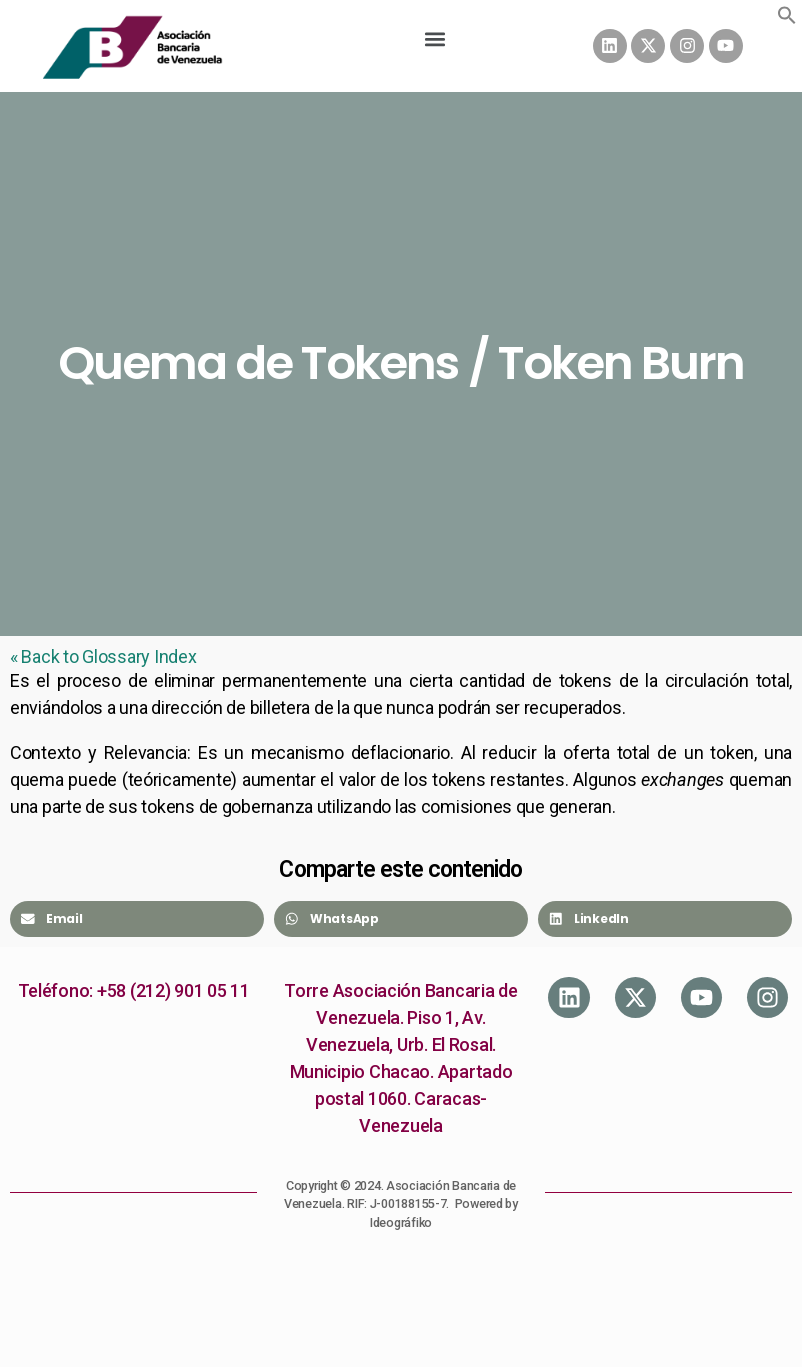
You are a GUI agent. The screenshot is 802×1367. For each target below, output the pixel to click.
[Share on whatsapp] (401, 919)
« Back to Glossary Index (103, 656)
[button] (787, 15)
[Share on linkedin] (665, 919)
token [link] (732, 752)
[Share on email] (137, 919)
